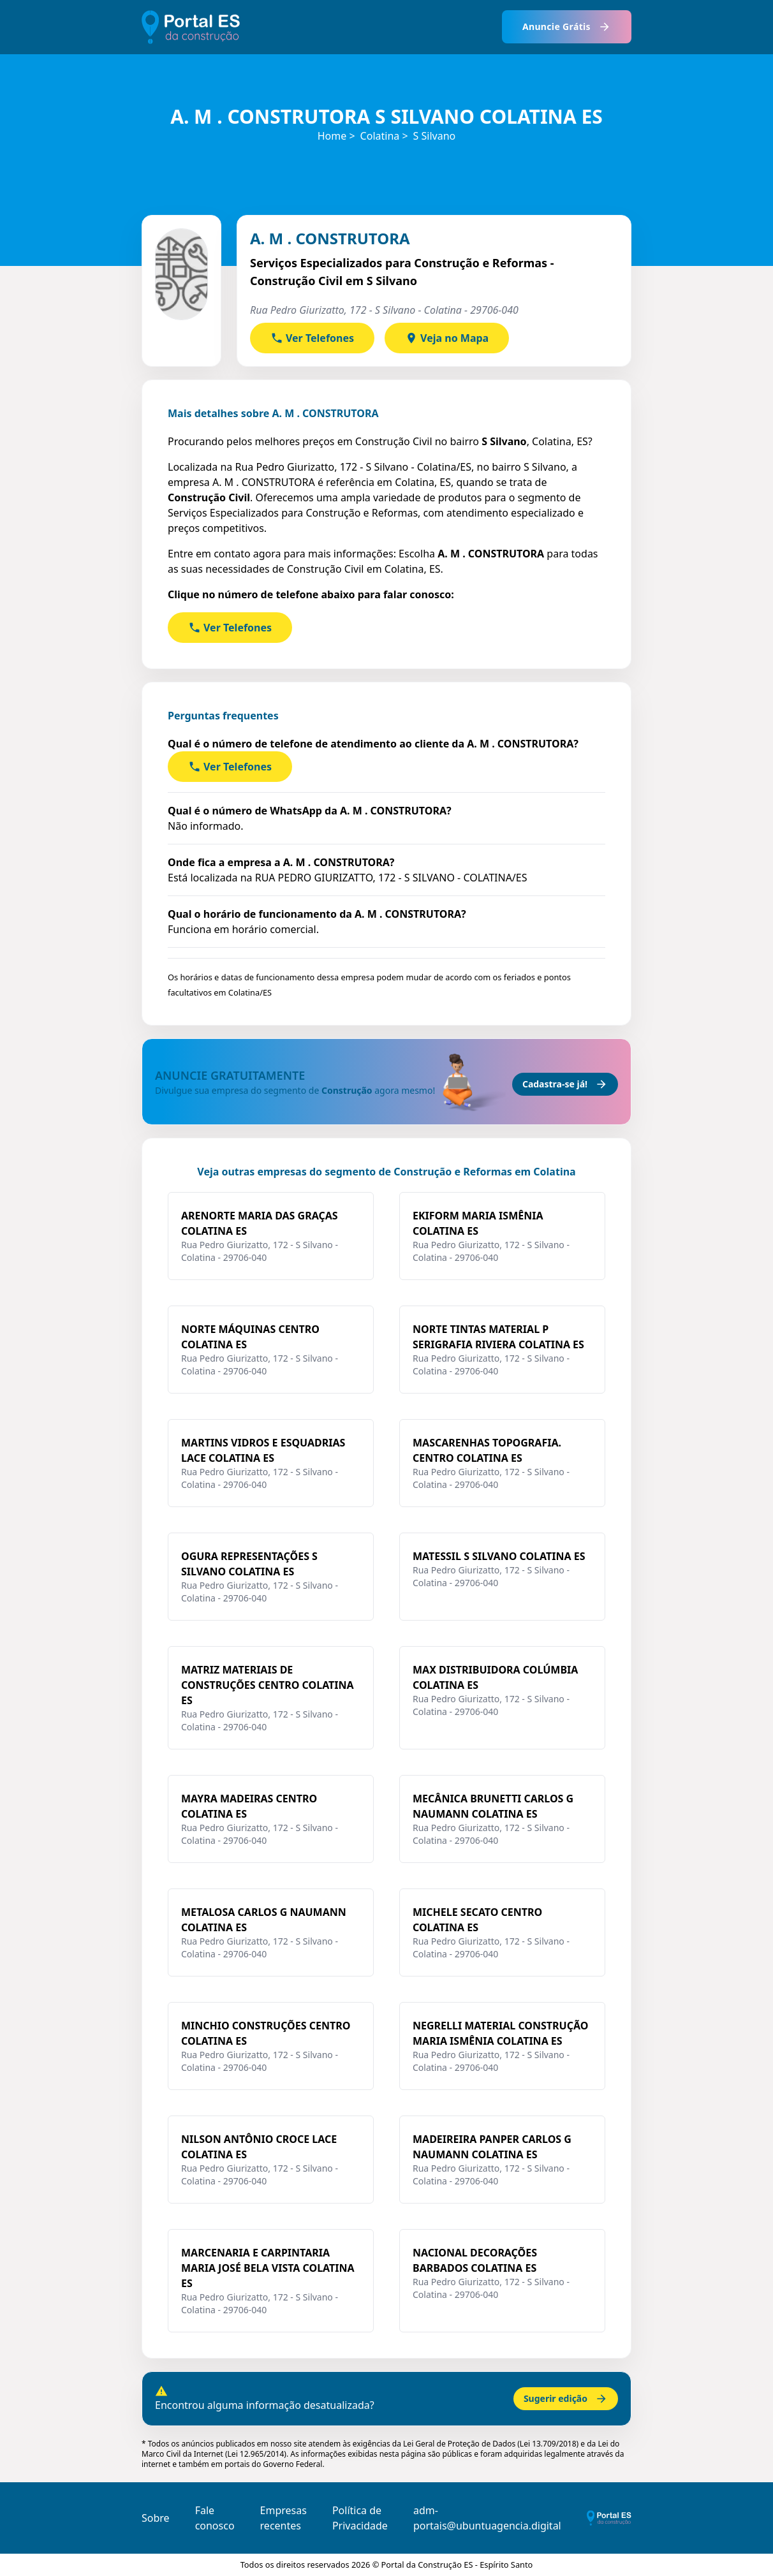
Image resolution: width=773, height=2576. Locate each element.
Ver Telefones (312, 338)
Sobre (156, 2518)
